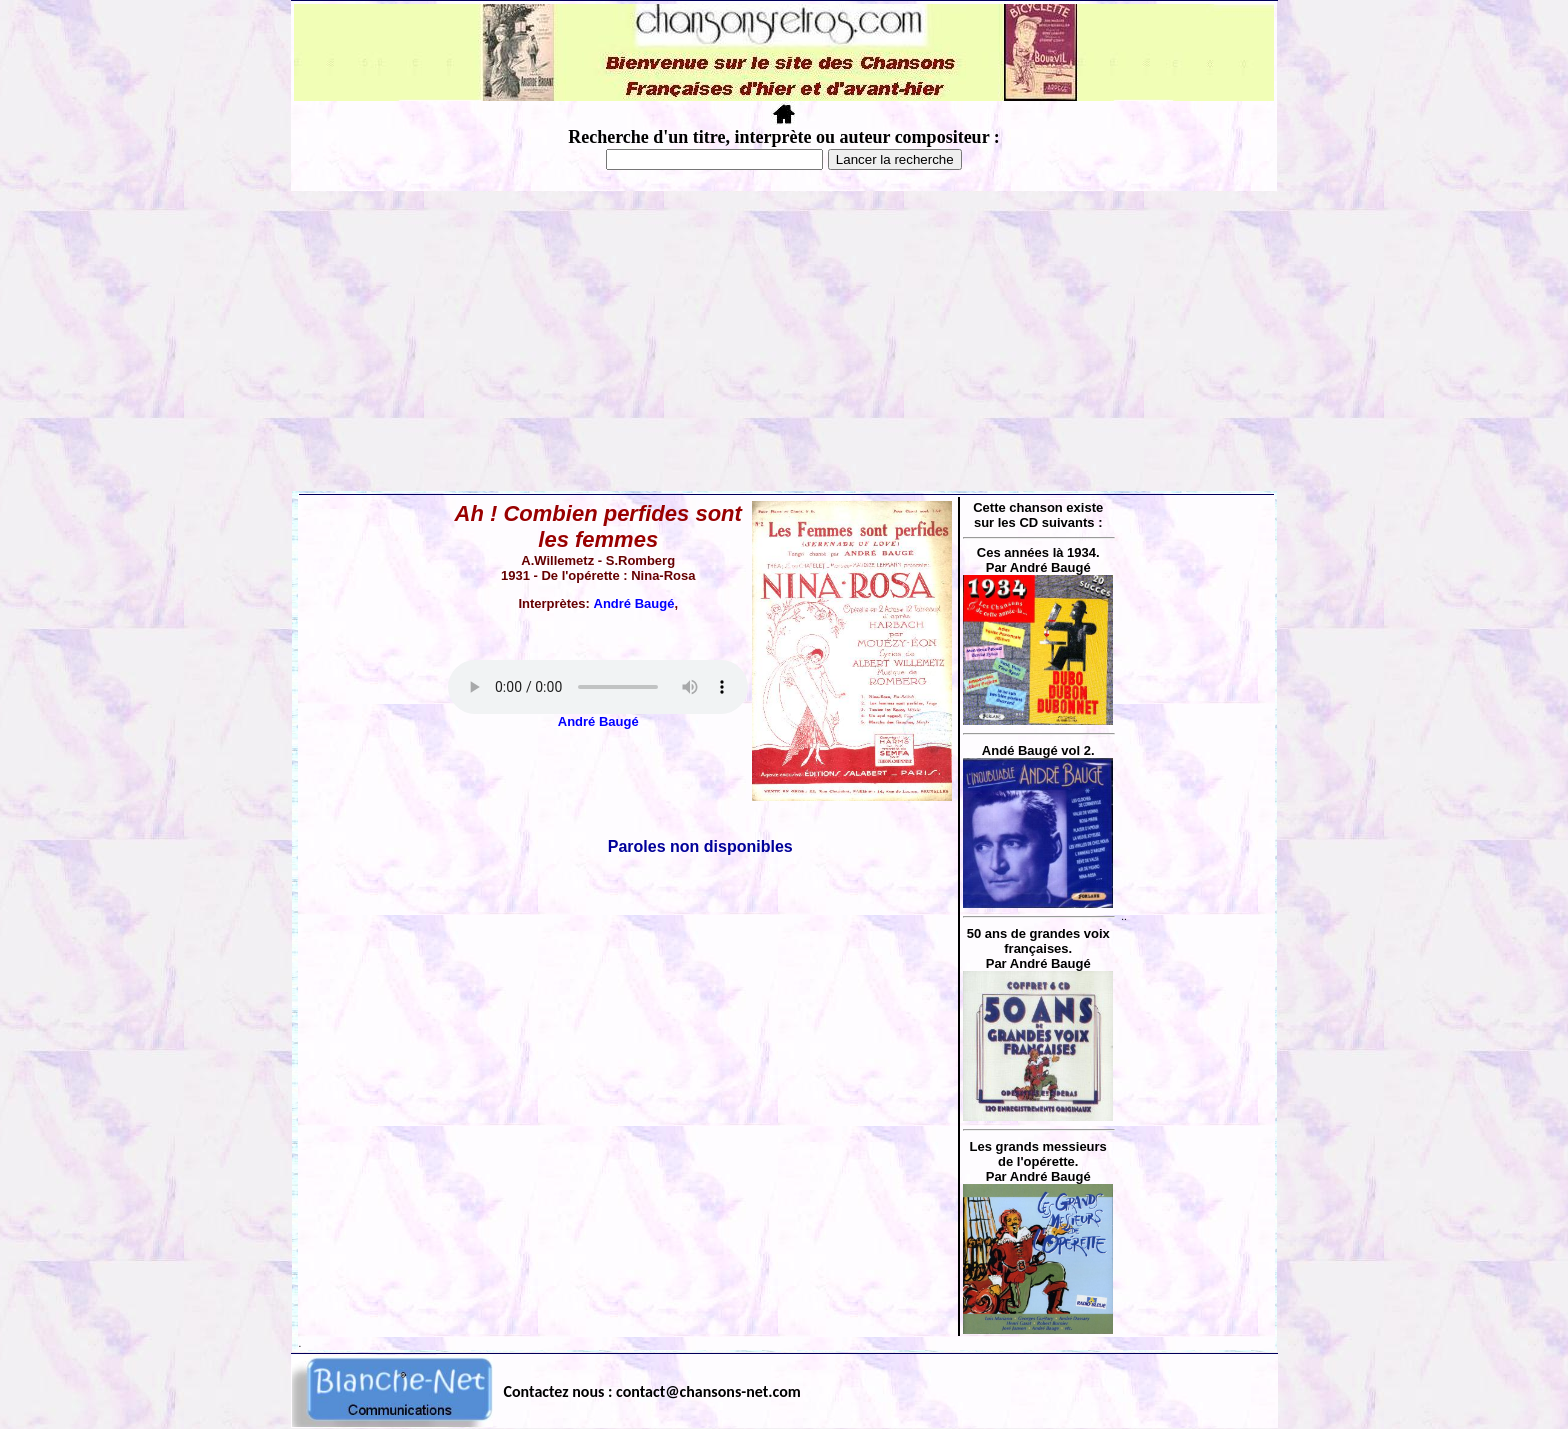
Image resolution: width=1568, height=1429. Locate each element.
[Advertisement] (784, 341)
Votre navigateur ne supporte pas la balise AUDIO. (598, 687)
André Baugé (634, 603)
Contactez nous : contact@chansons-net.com (652, 1391)
